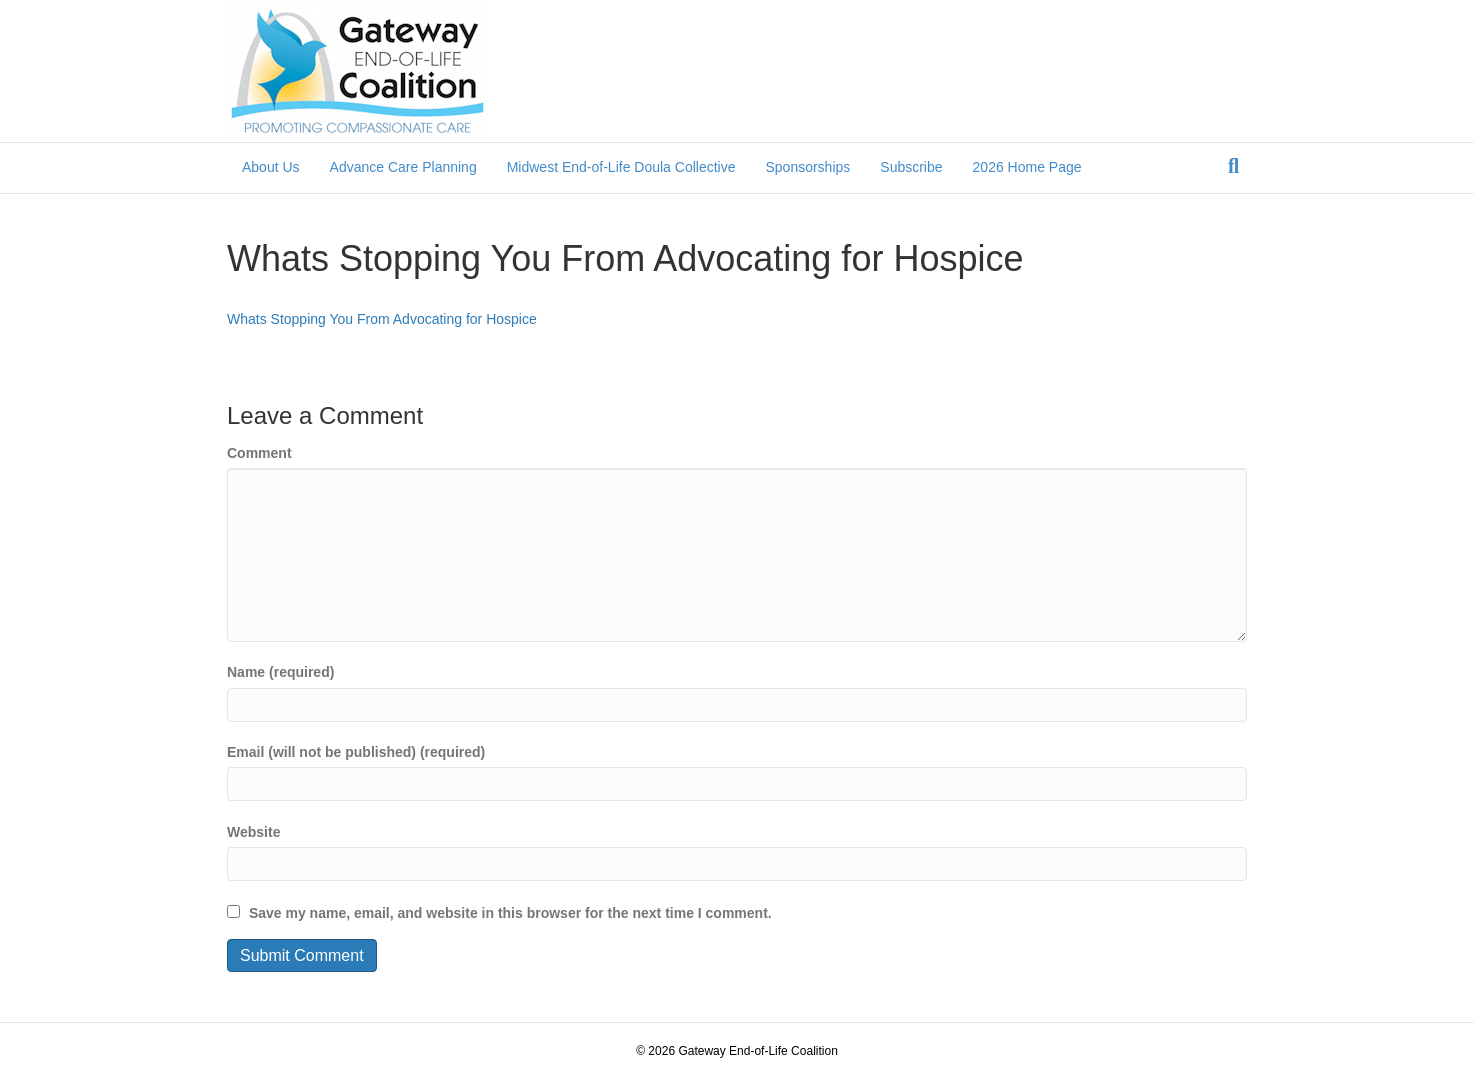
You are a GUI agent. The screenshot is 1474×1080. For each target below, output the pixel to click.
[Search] (1233, 166)
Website (253, 832)
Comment (259, 453)
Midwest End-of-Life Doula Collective (621, 167)
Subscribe (911, 167)
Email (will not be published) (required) (356, 752)
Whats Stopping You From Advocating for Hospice (382, 319)
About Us (271, 167)
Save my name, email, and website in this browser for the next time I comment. (510, 913)
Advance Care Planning (403, 167)
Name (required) (280, 672)
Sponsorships (807, 167)
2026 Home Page (1027, 167)
